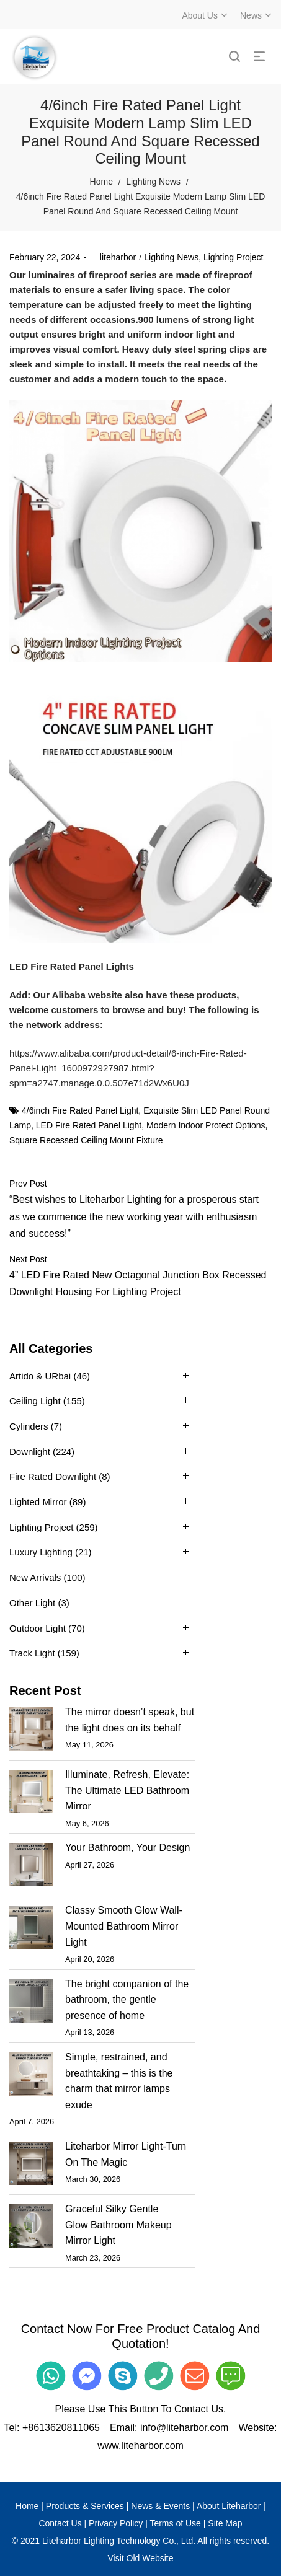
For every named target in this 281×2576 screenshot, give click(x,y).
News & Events (160, 2506)
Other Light (32, 1603)
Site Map (225, 2523)
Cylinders (28, 1426)
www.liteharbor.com (140, 2445)
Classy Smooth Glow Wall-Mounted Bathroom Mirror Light (123, 1926)
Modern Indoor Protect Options (205, 1125)
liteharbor (112, 257)
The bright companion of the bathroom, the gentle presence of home (127, 2000)
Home (101, 182)
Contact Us (59, 2523)
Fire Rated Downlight (52, 1476)
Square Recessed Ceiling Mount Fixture (86, 1140)
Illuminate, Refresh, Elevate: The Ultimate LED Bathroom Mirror (127, 1790)
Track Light (32, 1653)
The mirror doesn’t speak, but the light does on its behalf (129, 1720)
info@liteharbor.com (184, 2427)
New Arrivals (35, 1577)
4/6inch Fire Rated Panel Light (80, 1110)
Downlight (29, 1451)
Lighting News (153, 182)
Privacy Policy (116, 2523)
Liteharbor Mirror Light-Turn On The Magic (125, 2154)
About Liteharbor (229, 2506)
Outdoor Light (37, 1628)
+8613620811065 (61, 2427)
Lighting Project (233, 257)
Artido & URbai (40, 1376)
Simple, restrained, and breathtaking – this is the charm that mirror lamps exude (118, 2081)
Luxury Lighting (41, 1552)
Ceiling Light (35, 1401)
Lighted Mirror (38, 1502)
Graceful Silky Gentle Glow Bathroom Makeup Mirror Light (118, 2225)
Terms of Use (174, 2523)
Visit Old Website (140, 2558)
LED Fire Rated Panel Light (88, 1125)
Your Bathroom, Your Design (127, 1847)
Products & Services (85, 2506)
